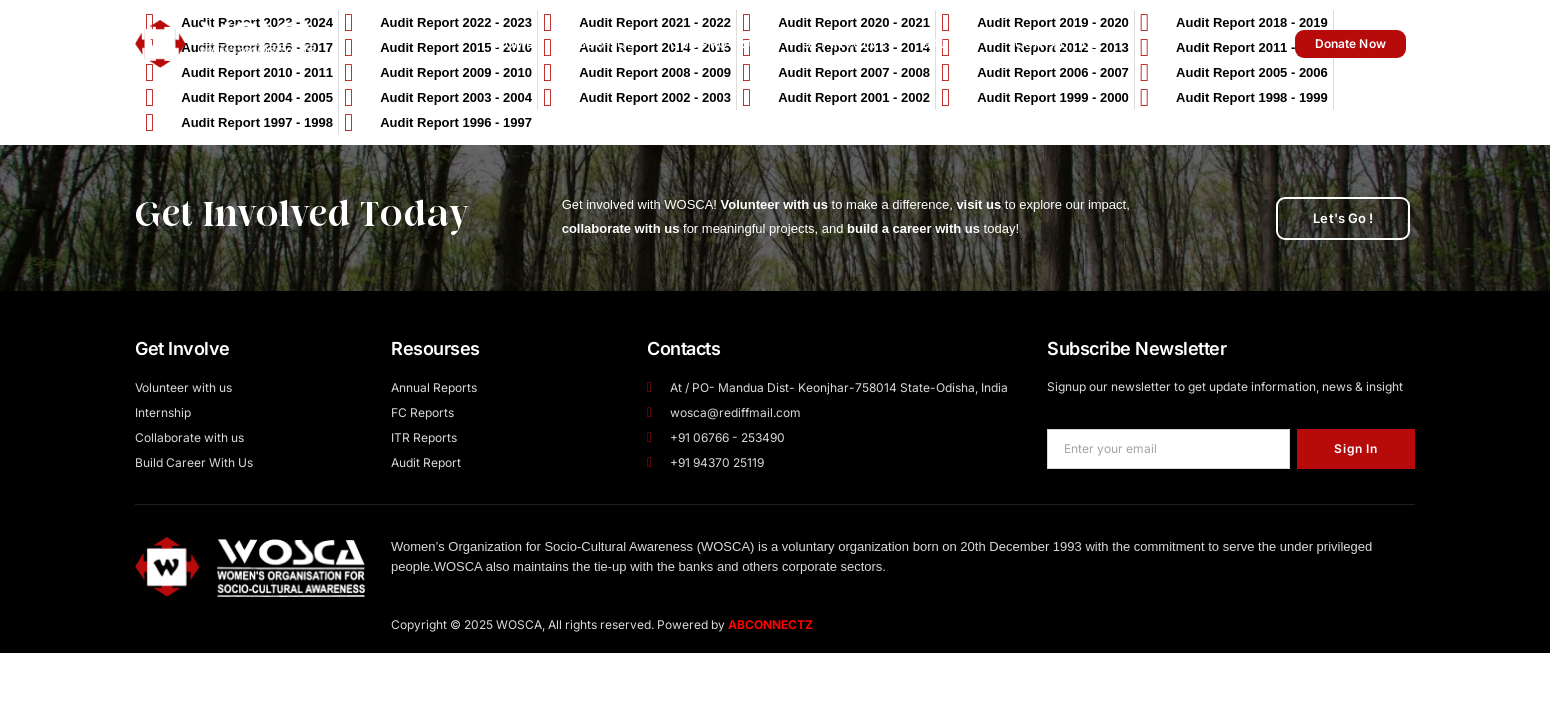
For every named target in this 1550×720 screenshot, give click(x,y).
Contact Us (1057, 43)
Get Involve (844, 43)
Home (514, 43)
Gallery (950, 43)
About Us (601, 43)
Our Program (718, 43)
